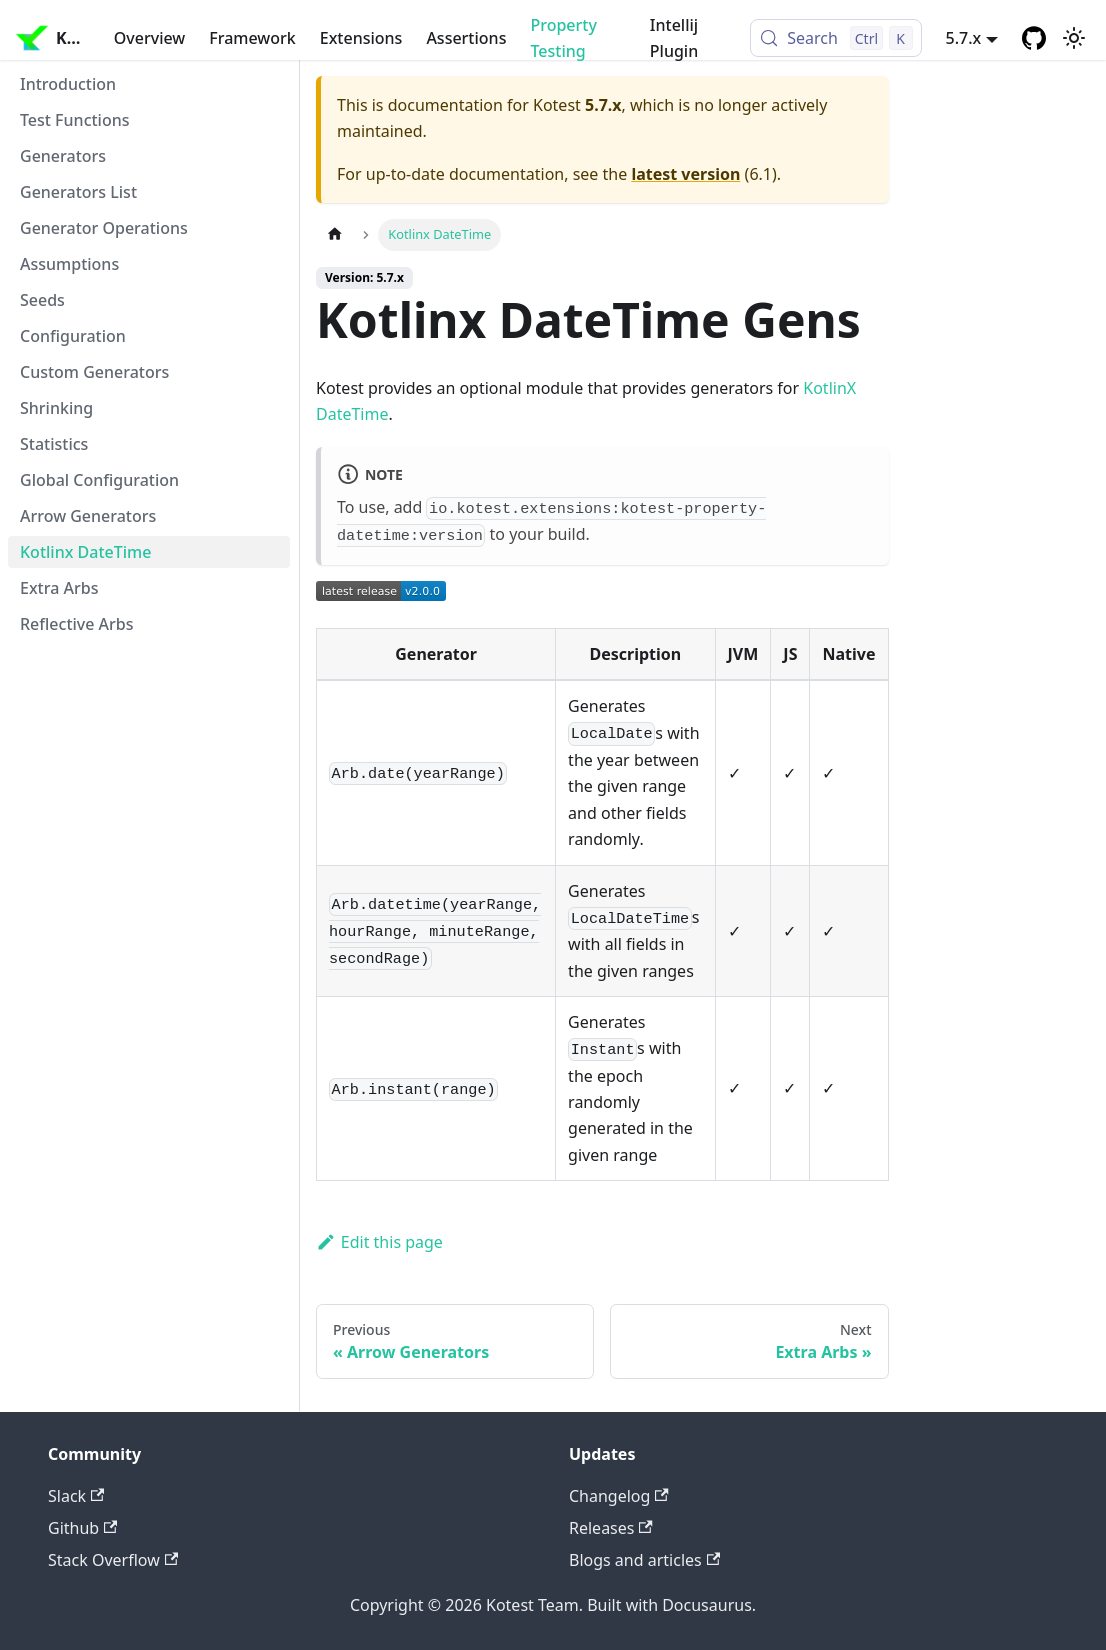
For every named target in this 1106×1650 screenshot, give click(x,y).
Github (82, 1528)
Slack (76, 1496)
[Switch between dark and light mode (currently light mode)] (1074, 38)
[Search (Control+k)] (835, 38)
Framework (252, 38)
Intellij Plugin (674, 38)
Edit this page (379, 1242)
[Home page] (335, 234)
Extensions (361, 38)
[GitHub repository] (1034, 38)
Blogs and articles (644, 1560)
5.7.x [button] (964, 38)
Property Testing (563, 38)
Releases (611, 1528)
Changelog (619, 1496)
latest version (685, 174)
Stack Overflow (113, 1560)
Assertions (466, 38)
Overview (149, 38)
